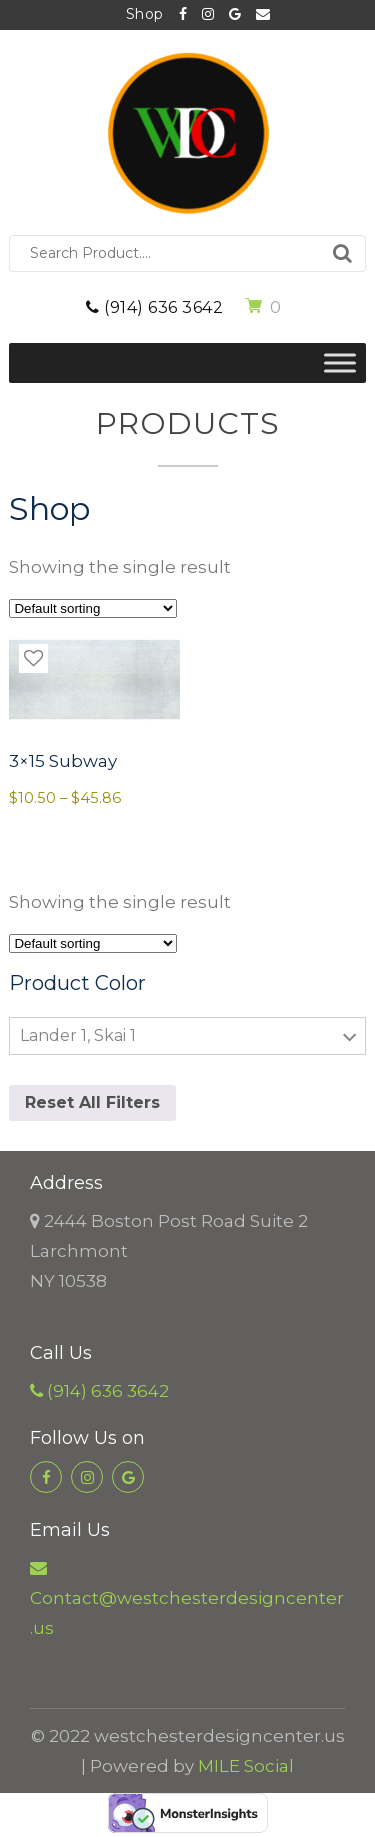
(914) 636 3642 (154, 307)
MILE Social (246, 1766)
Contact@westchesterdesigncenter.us (263, 15)
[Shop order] (93, 608)
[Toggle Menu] (340, 362)
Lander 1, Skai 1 (78, 1035)
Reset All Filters (92, 1102)
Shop (145, 14)
